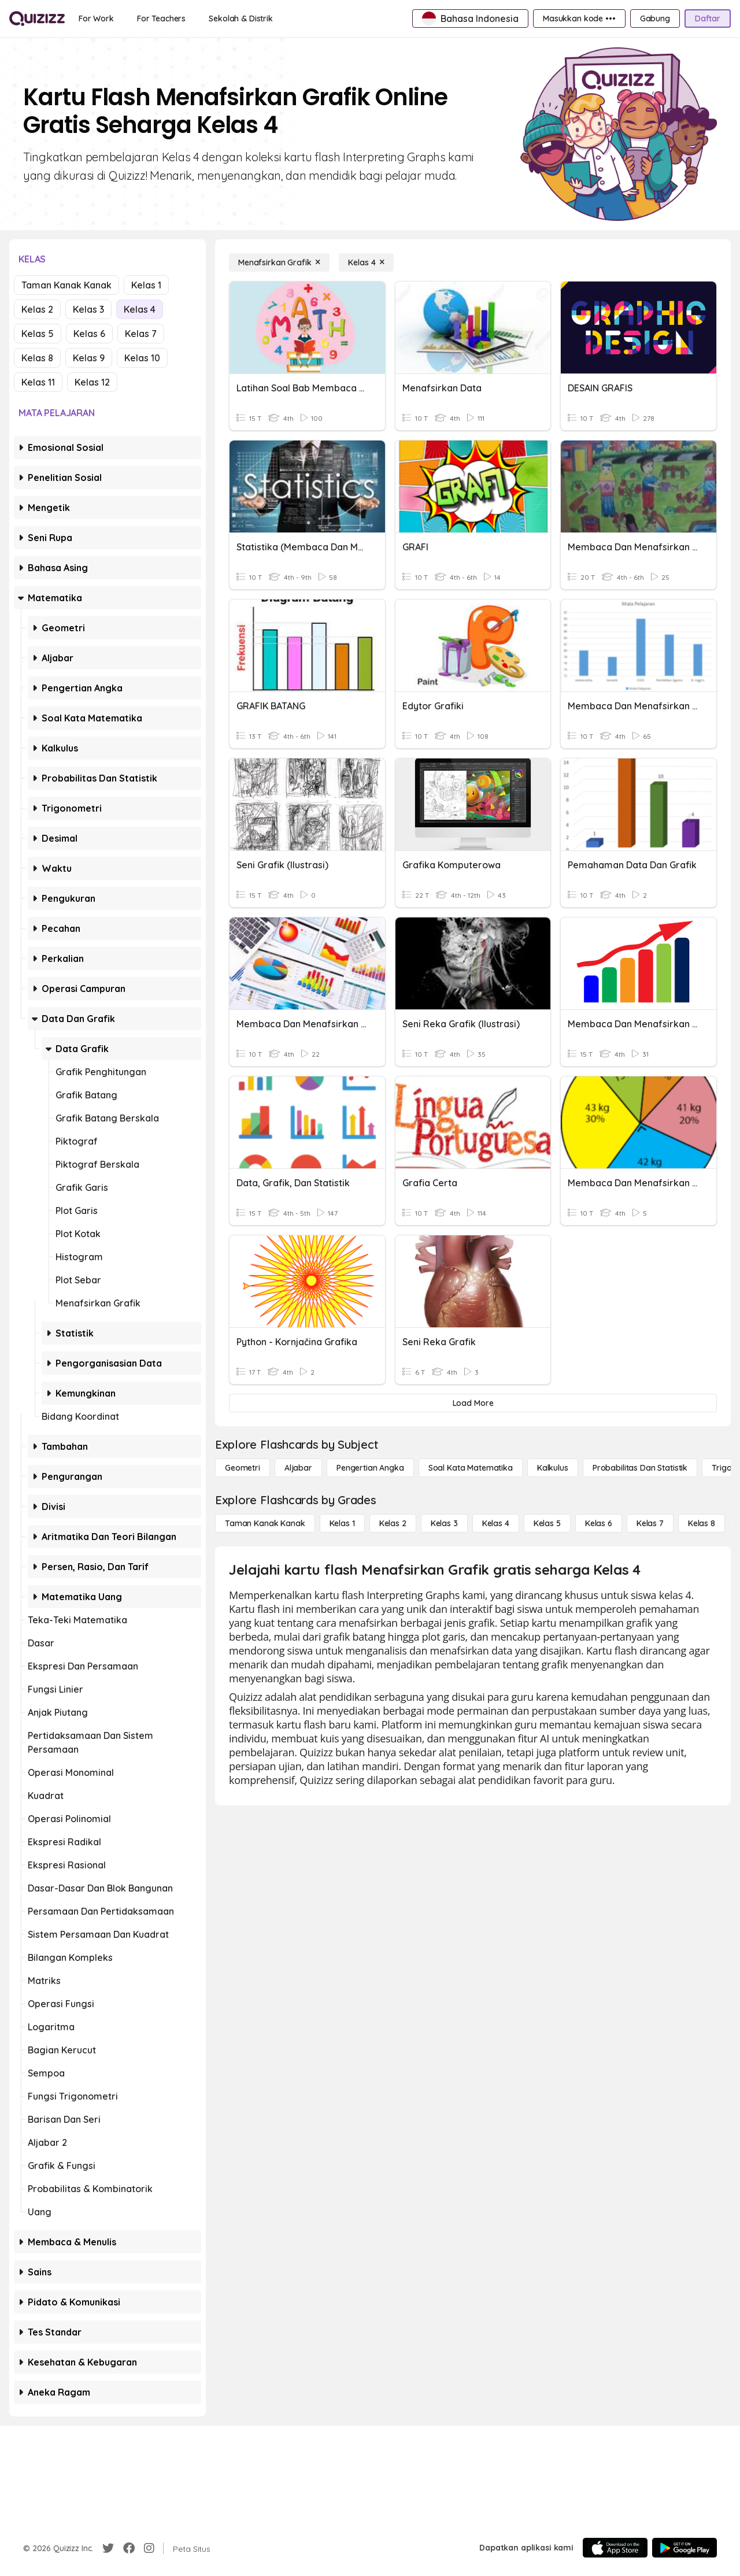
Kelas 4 (140, 309)
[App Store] (615, 2548)
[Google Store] (684, 2548)
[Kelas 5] (547, 1523)
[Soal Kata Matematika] (471, 1468)
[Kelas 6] (598, 1523)
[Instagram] (149, 2548)
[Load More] (473, 1403)
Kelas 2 (37, 309)
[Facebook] (129, 2548)
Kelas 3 (88, 309)
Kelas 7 (141, 333)
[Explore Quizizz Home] (37, 18)
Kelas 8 (37, 358)
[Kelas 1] (342, 1523)
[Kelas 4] (366, 262)
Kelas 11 (38, 382)
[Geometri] (242, 1468)
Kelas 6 (89, 333)
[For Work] (96, 18)
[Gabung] (655, 18)
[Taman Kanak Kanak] (265, 1523)
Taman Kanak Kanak (66, 285)
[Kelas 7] (650, 1523)
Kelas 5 (37, 333)
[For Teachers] (161, 18)
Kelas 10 (142, 358)
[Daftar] (707, 18)
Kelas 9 (89, 358)
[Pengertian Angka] (370, 1468)
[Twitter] (108, 2548)
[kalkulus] (552, 1468)
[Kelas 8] (701, 1523)
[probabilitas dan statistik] (640, 1468)
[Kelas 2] (392, 1523)
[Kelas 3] (444, 1523)
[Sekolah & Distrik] (240, 18)
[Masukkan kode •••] (579, 18)
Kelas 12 (92, 382)
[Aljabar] (298, 1468)
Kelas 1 (146, 285)
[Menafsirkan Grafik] (279, 262)
